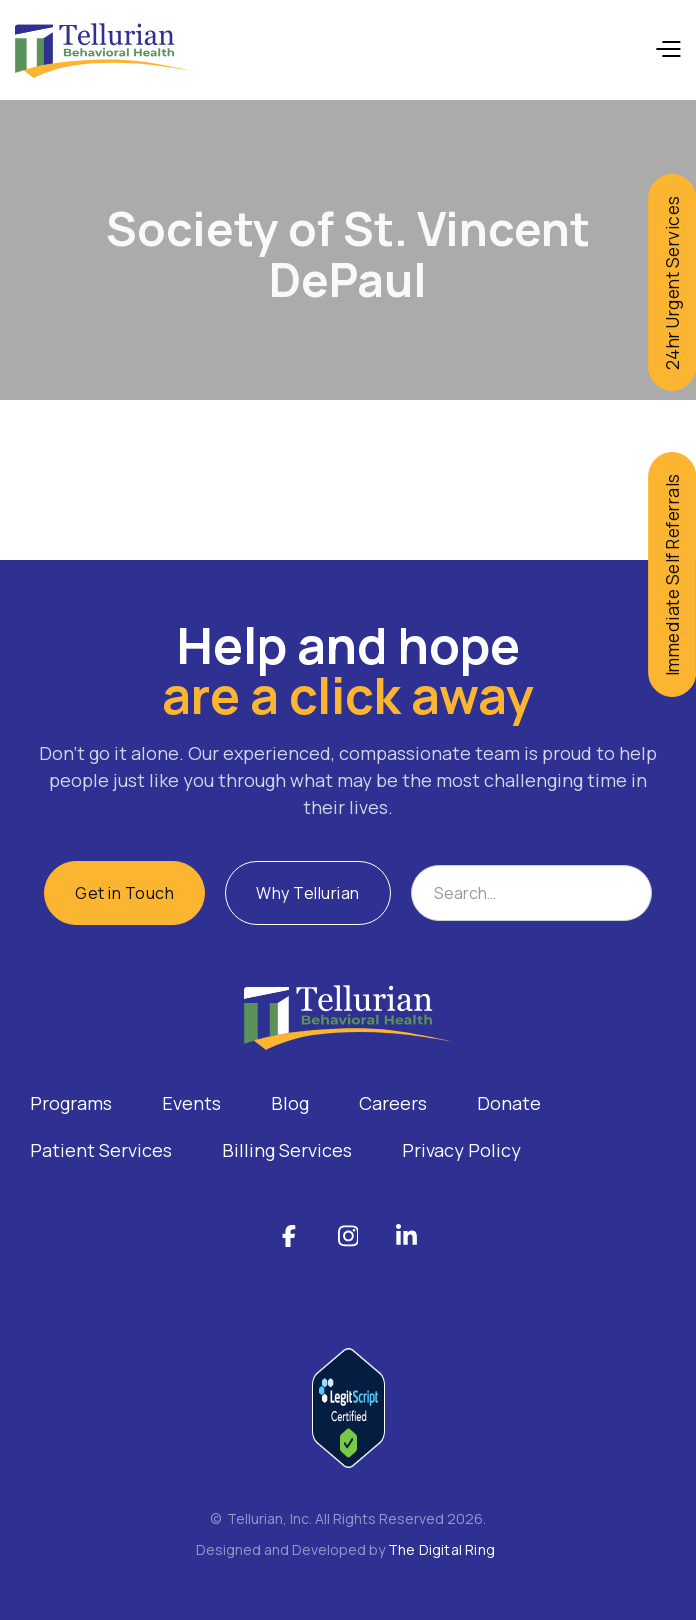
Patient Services (101, 1150)
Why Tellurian (308, 893)
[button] (667, 50)
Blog (290, 1103)
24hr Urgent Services (672, 282)
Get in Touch (124, 893)
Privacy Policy (461, 1150)
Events (191, 1103)
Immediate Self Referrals (672, 574)
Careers (393, 1103)
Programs (71, 1103)
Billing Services (287, 1150)
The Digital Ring (441, 1549)
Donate (509, 1103)
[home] (103, 50)
